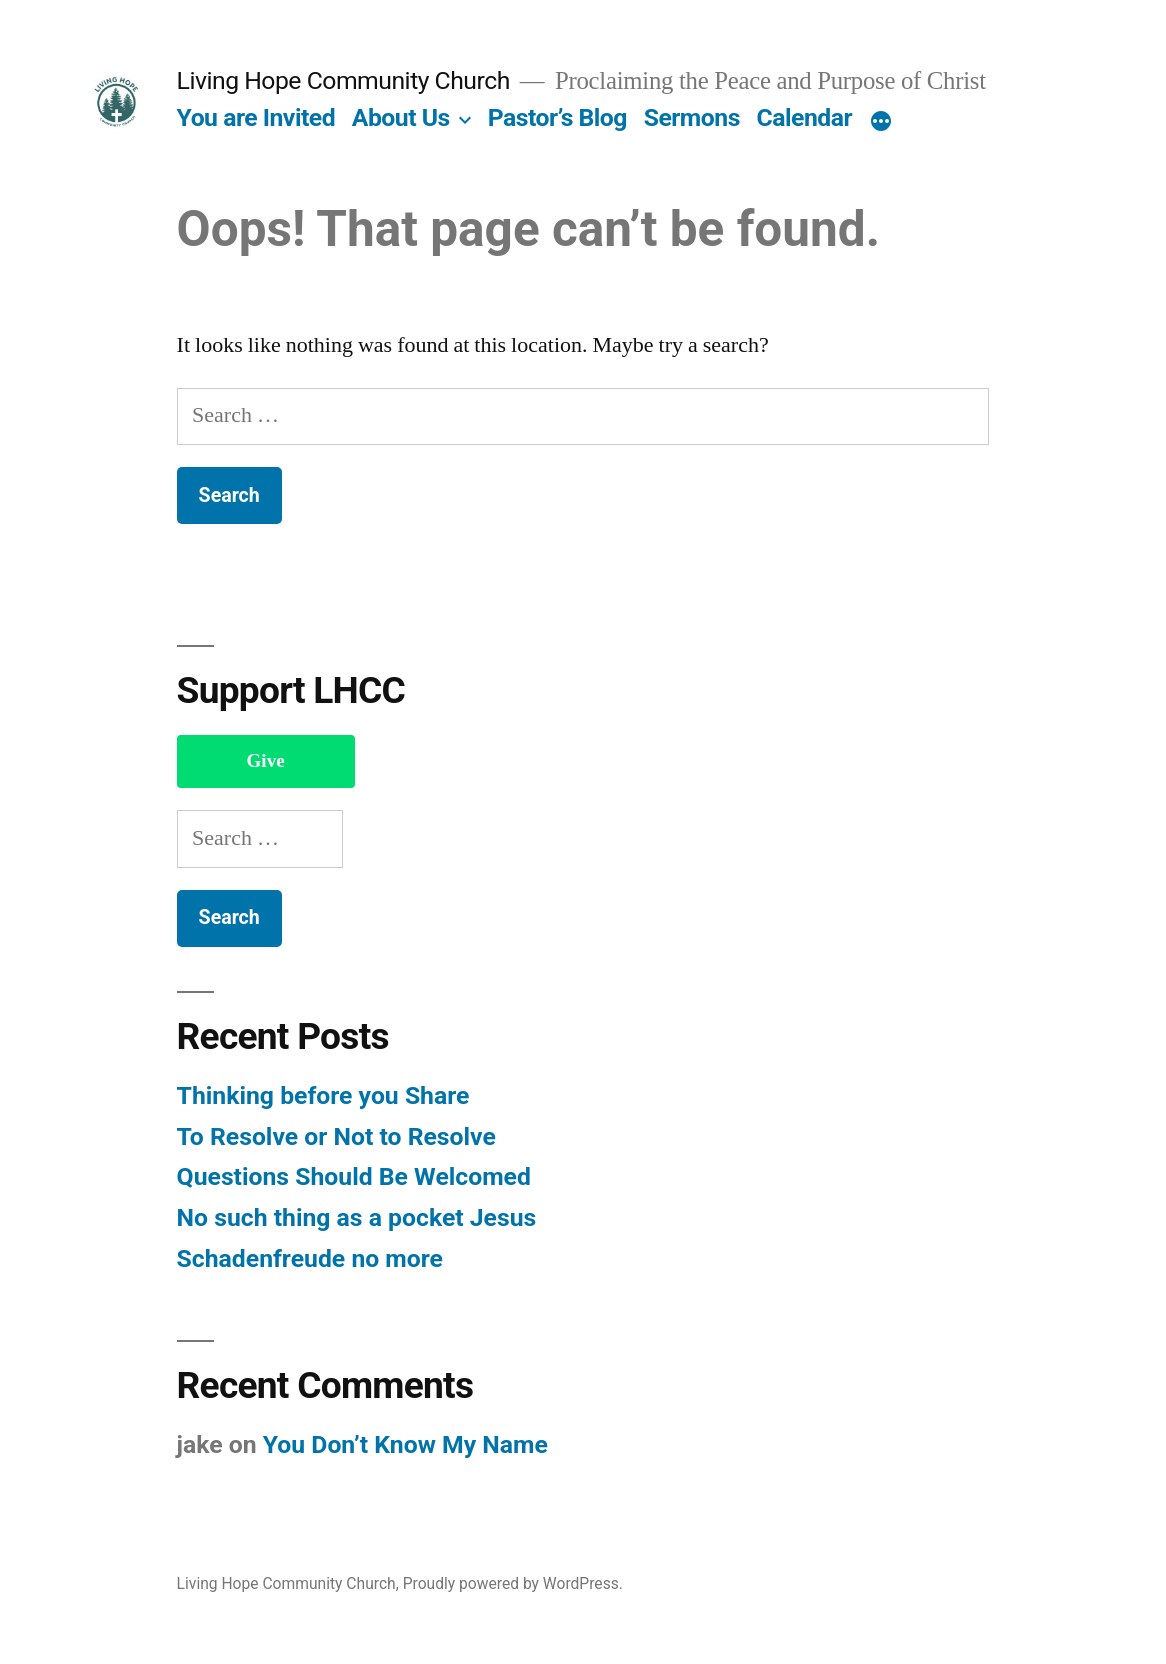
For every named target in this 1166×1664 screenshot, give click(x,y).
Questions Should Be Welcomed (354, 1176)
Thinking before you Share (323, 1095)
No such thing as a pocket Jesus (357, 1217)
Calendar (805, 117)
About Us (401, 117)
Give (266, 761)
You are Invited (256, 117)
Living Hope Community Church (343, 80)
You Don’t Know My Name (405, 1444)
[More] (881, 122)
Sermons (692, 117)
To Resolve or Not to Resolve (336, 1136)
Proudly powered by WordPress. (513, 1583)
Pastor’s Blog (557, 117)
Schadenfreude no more (310, 1258)
